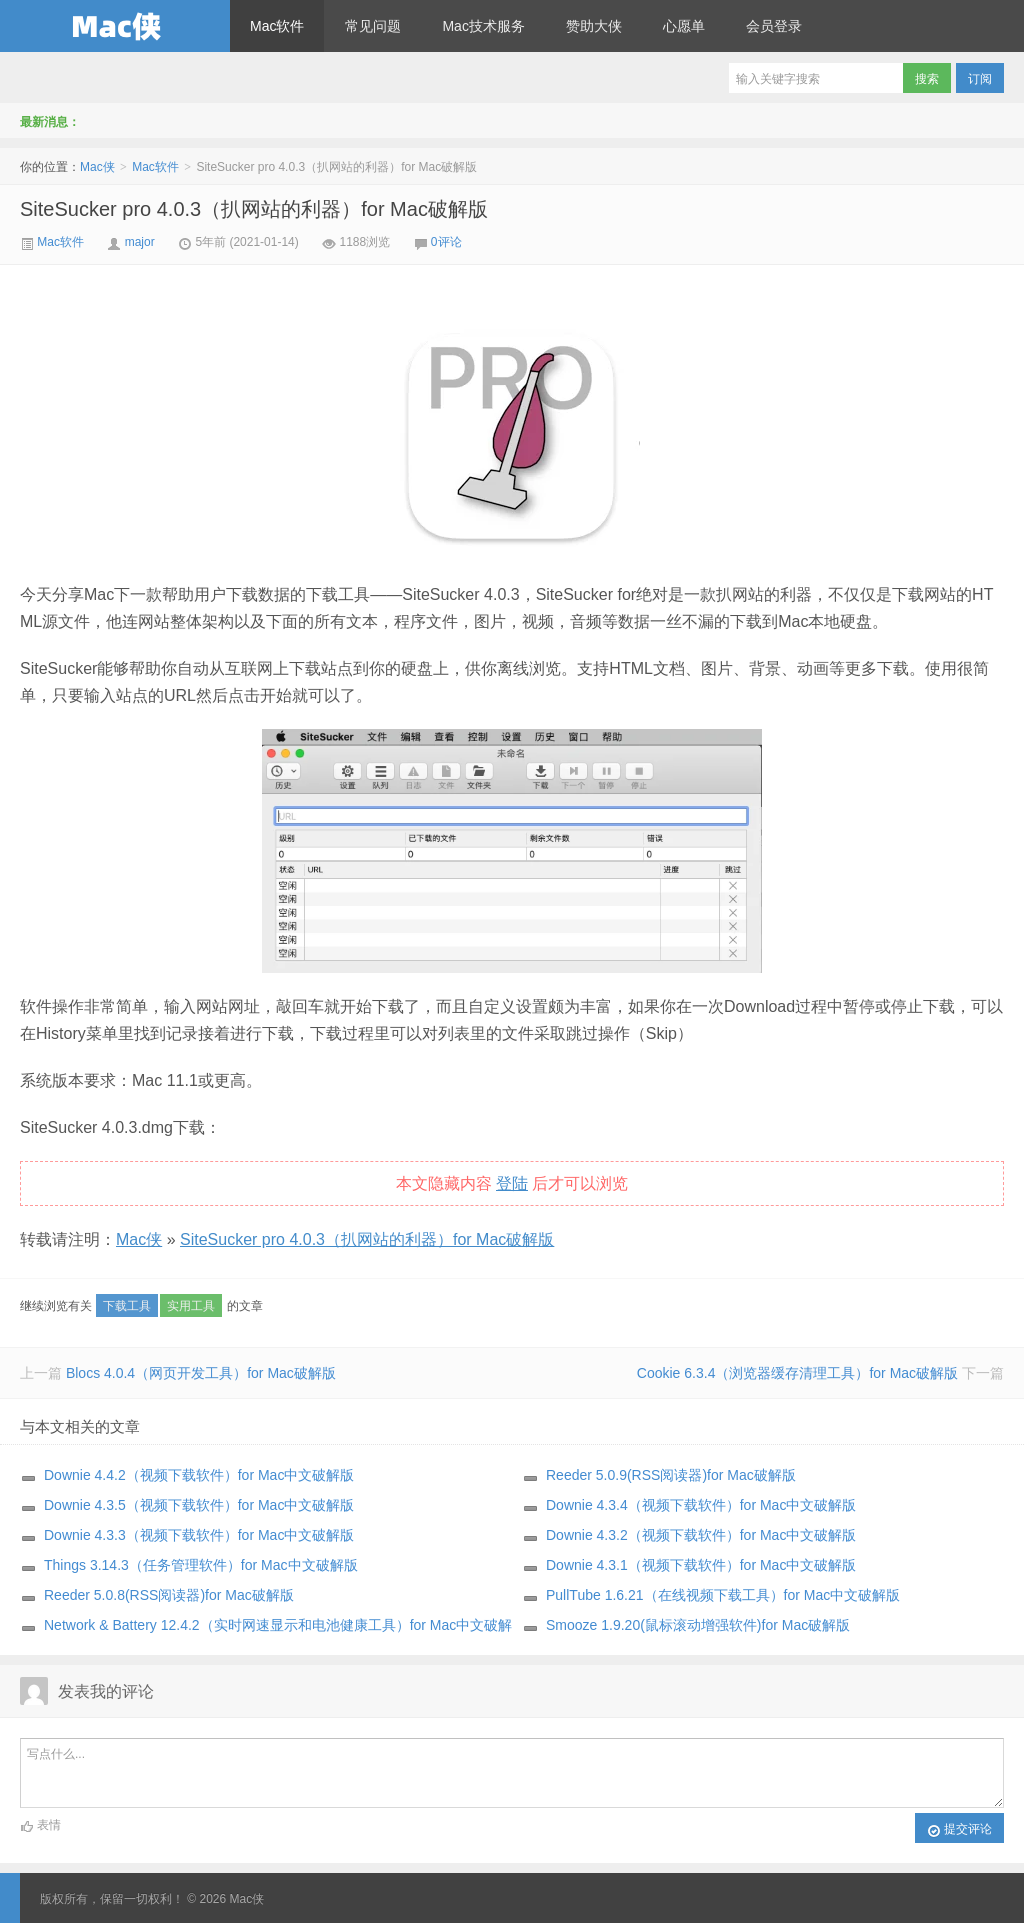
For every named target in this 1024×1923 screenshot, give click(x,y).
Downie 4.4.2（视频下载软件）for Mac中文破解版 (199, 1475)
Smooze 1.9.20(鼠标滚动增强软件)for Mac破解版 (698, 1625)
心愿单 (684, 26)
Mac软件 (277, 26)
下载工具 (127, 1306)
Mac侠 (115, 26)
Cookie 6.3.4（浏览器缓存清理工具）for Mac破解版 (797, 1373)
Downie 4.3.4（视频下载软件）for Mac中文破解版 (701, 1505)
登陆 (512, 1183)
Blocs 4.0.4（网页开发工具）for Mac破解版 (201, 1373)
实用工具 (191, 1306)
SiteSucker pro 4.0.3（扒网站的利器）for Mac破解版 (254, 209)
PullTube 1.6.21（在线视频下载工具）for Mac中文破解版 (723, 1595)
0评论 (446, 242)
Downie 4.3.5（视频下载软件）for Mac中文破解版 (199, 1505)
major (140, 242)
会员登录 (774, 26)
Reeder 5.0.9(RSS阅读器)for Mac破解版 (671, 1475)
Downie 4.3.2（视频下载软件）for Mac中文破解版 (701, 1535)
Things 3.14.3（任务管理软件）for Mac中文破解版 (201, 1565)
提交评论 (959, 1830)
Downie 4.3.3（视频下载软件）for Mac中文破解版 (199, 1535)
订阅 (980, 79)
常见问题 (373, 26)
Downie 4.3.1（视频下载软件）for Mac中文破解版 (701, 1565)
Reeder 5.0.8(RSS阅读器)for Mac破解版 (169, 1595)
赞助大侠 (594, 26)
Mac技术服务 (483, 26)
